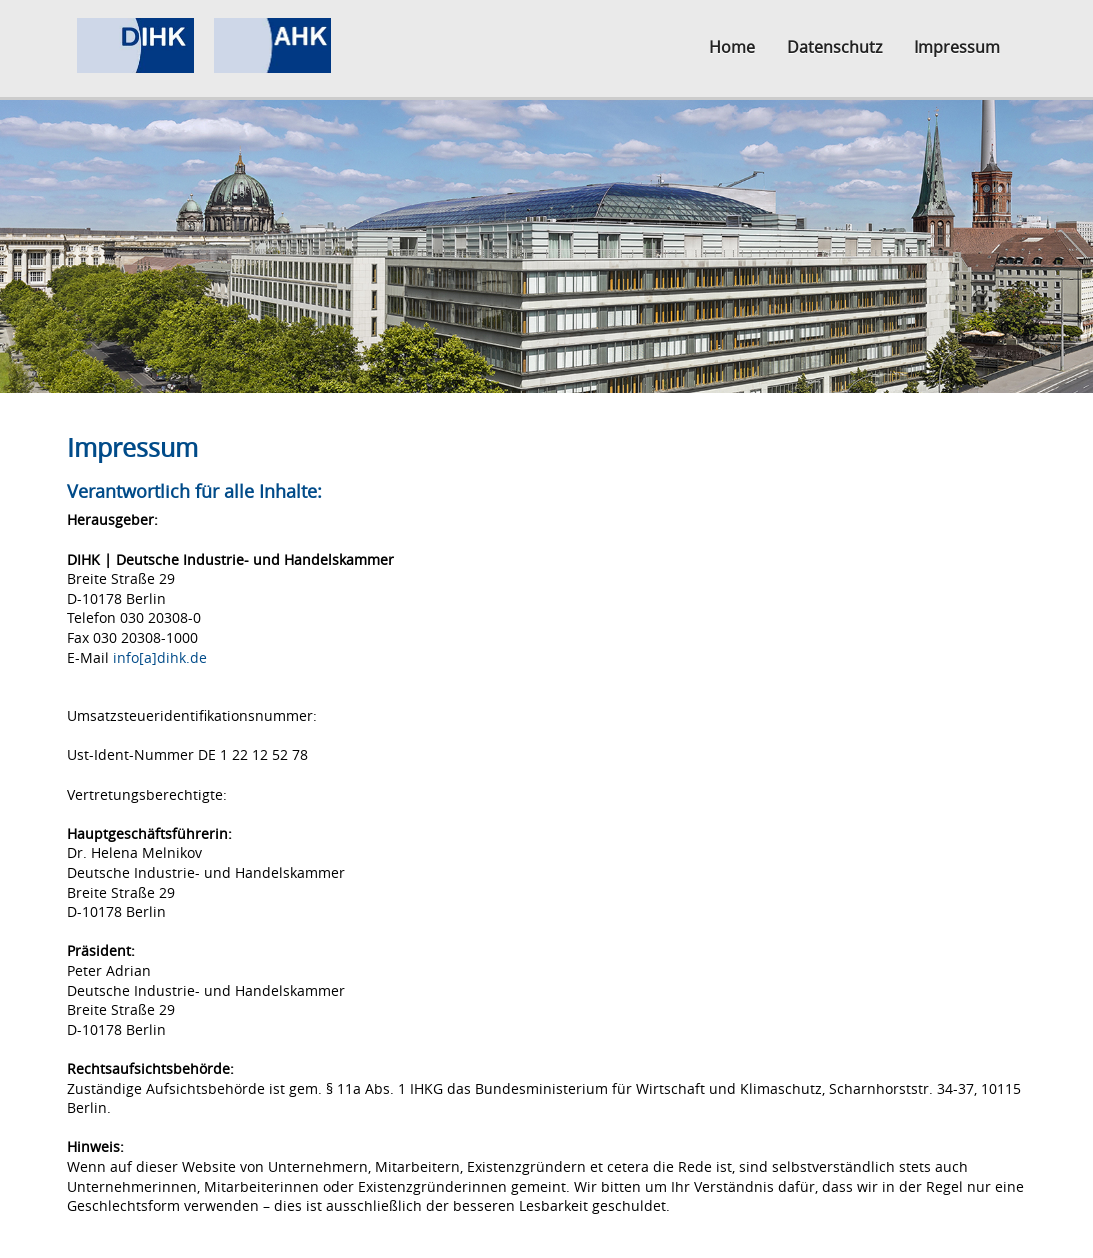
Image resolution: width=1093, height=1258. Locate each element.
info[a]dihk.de (160, 657)
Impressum (957, 47)
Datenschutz (834, 47)
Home (732, 47)
